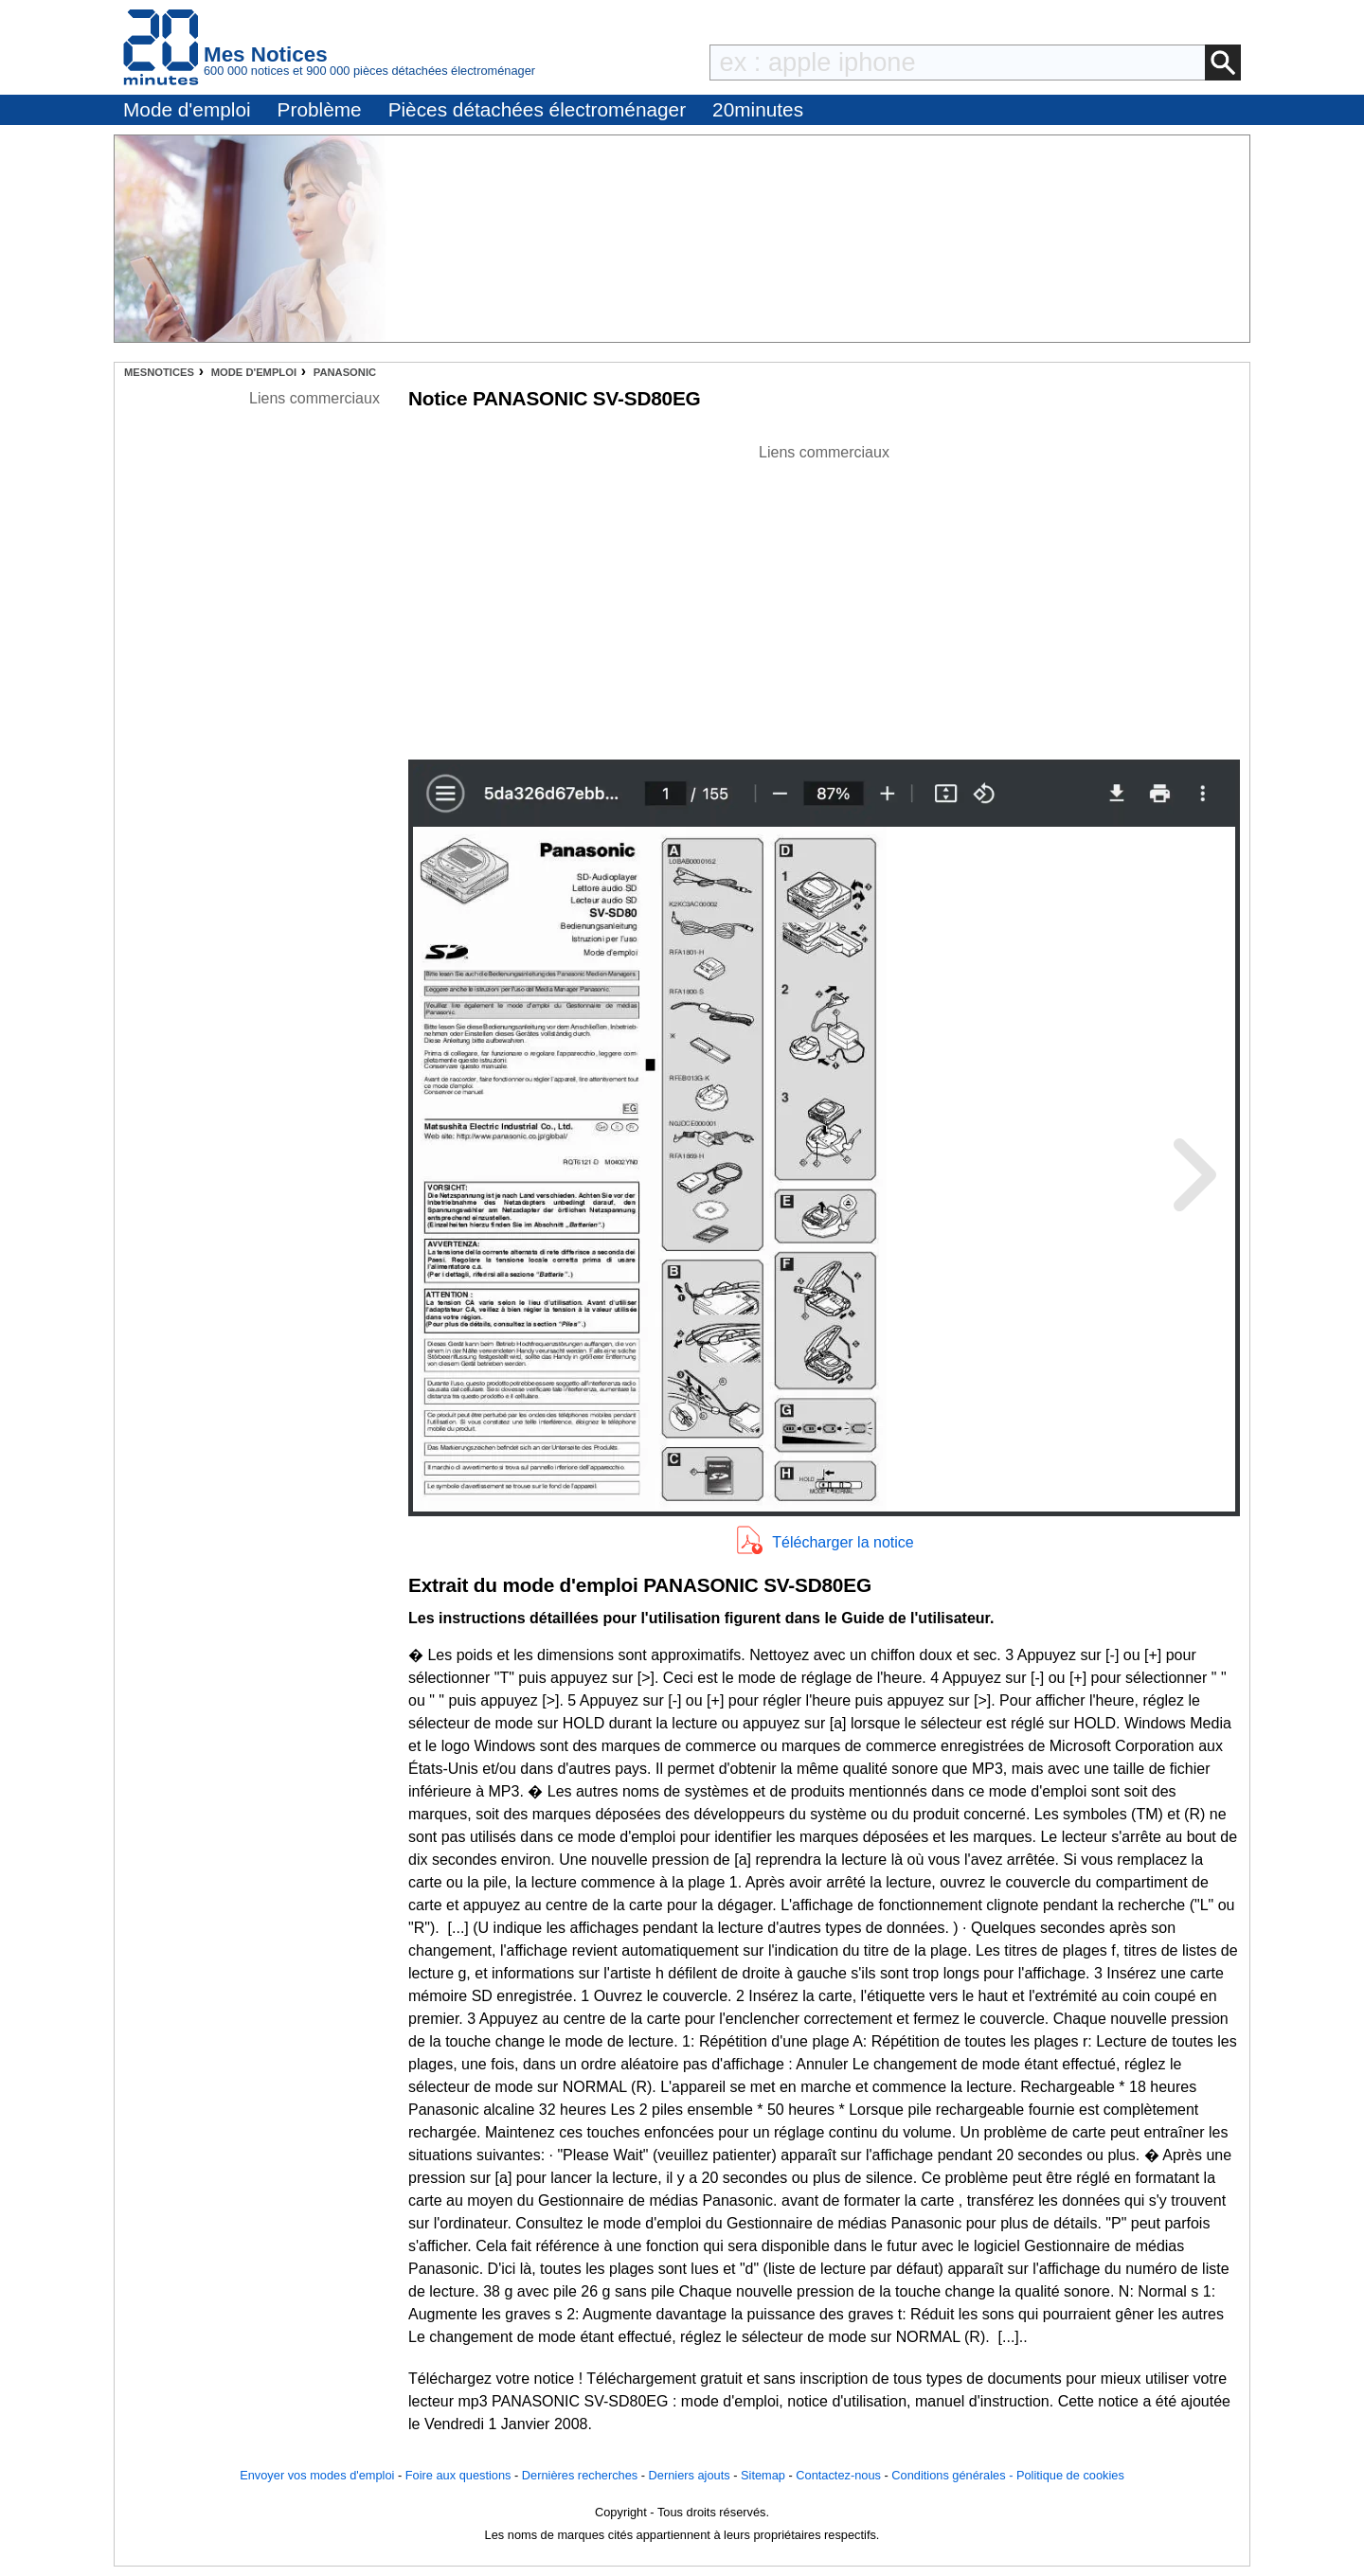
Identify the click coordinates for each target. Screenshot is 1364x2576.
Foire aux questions (458, 2475)
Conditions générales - (953, 2475)
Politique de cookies (1070, 2475)
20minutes (757, 109)
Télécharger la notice (842, 1542)
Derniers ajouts (689, 2475)
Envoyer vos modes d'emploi (317, 2475)
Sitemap (763, 2475)
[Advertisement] (824, 596)
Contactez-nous (838, 2475)
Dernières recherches (579, 2475)
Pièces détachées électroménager (537, 109)
